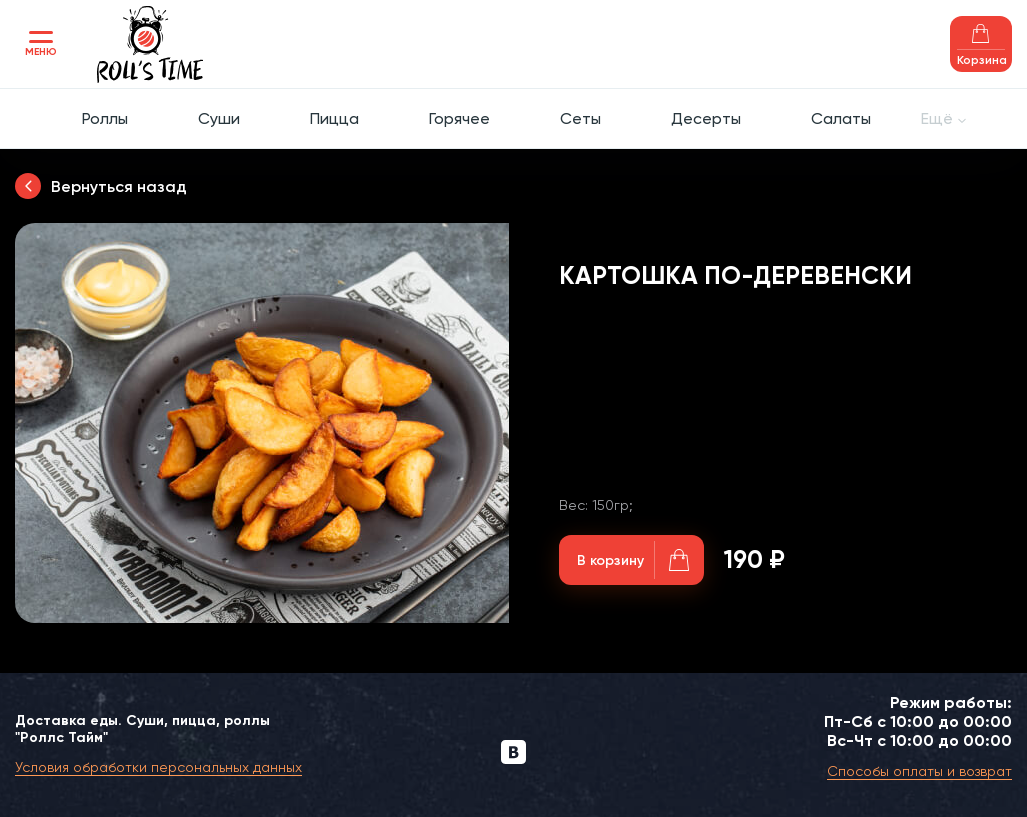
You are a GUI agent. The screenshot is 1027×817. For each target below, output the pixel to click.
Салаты (841, 118)
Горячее (459, 118)
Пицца (334, 118)
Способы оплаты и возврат (919, 771)
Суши (219, 118)
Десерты (706, 118)
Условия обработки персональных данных (158, 767)
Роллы (105, 118)
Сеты (580, 118)
